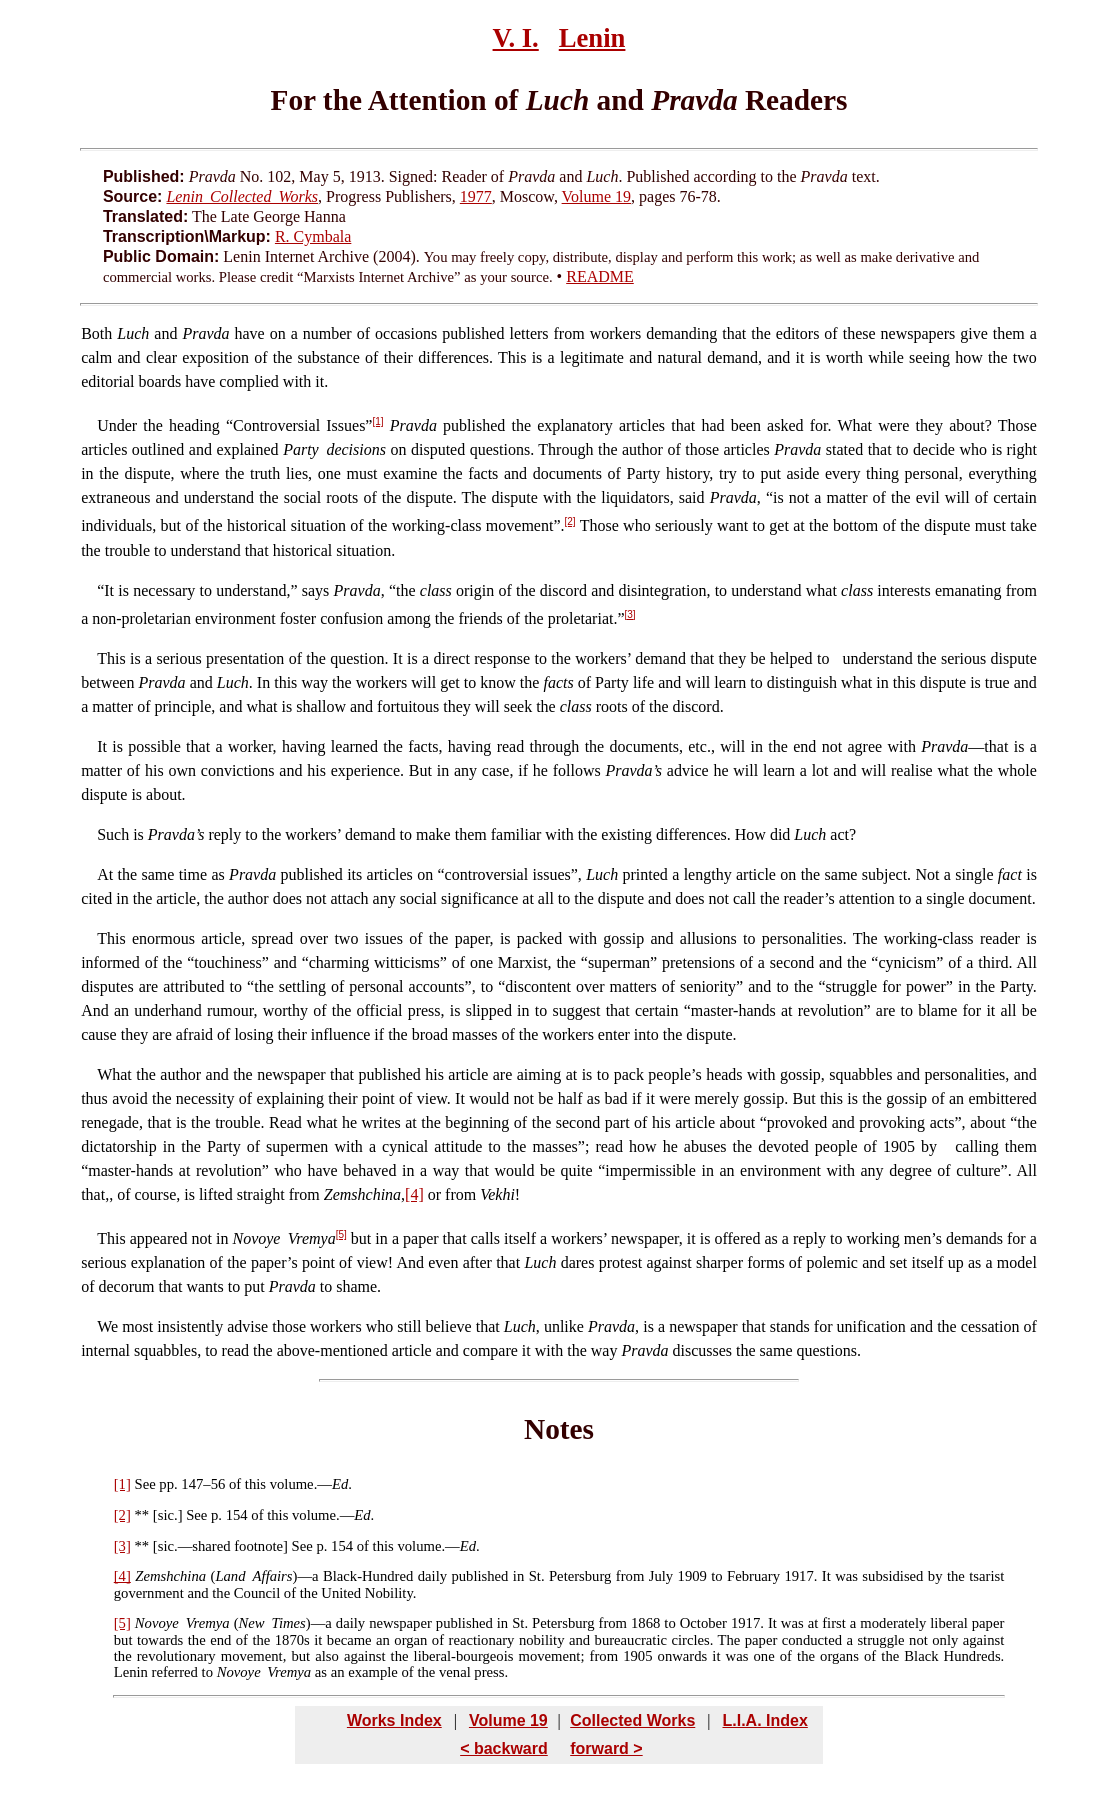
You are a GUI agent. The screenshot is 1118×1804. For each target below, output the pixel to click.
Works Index (394, 1720)
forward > (606, 1748)
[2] (570, 521)
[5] (341, 1234)
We (107, 1326)
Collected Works (632, 1720)
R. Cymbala (313, 236)
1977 (476, 196)
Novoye (157, 1623)
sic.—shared (194, 1546)
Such (113, 834)
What (114, 1074)
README (600, 276)
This (111, 658)
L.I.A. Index (764, 1720)
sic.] (170, 1515)
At (105, 874)
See (145, 1484)
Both (96, 333)
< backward (504, 1748)
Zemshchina (170, 1576)
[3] (630, 614)
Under (117, 425)
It (109, 590)
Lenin (592, 38)
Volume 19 (596, 196)
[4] (414, 1194)
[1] (377, 421)
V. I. (516, 38)
